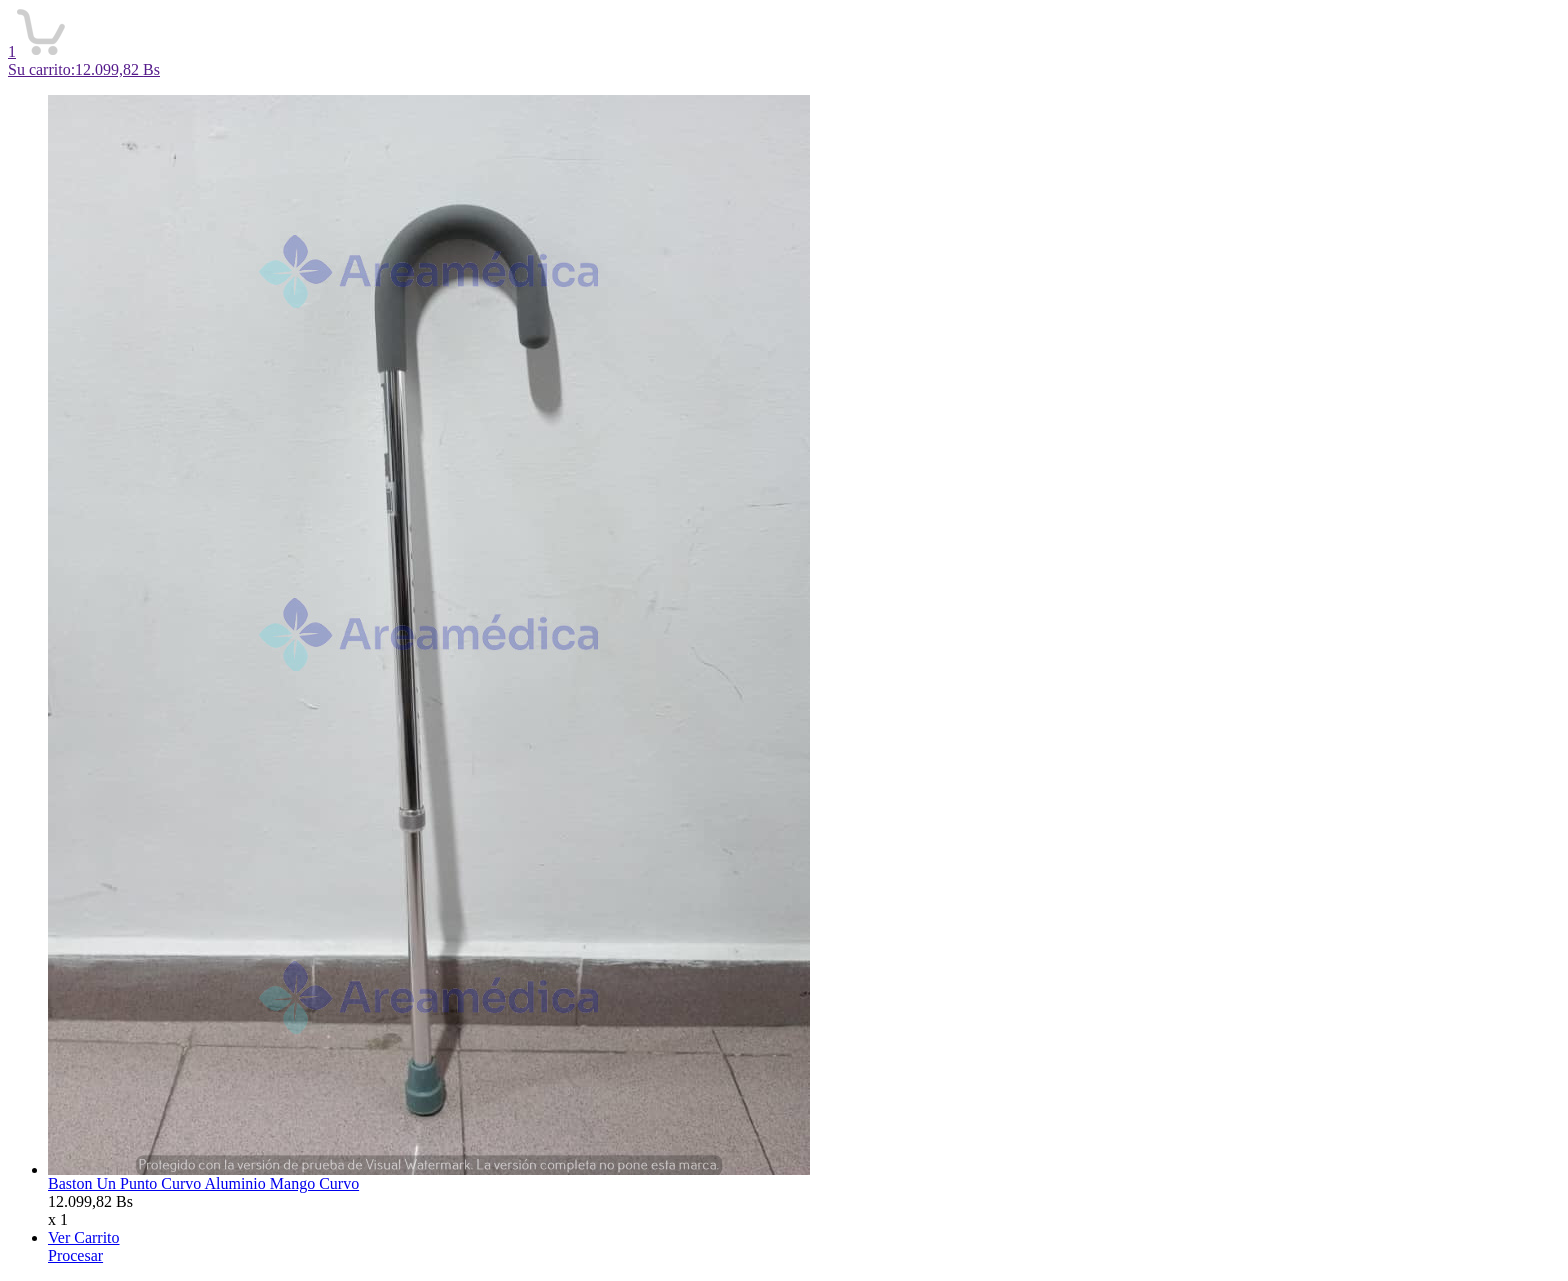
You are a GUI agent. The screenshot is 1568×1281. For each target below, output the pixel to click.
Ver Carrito (84, 1237)
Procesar (75, 1255)
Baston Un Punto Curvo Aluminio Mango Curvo (203, 1183)
